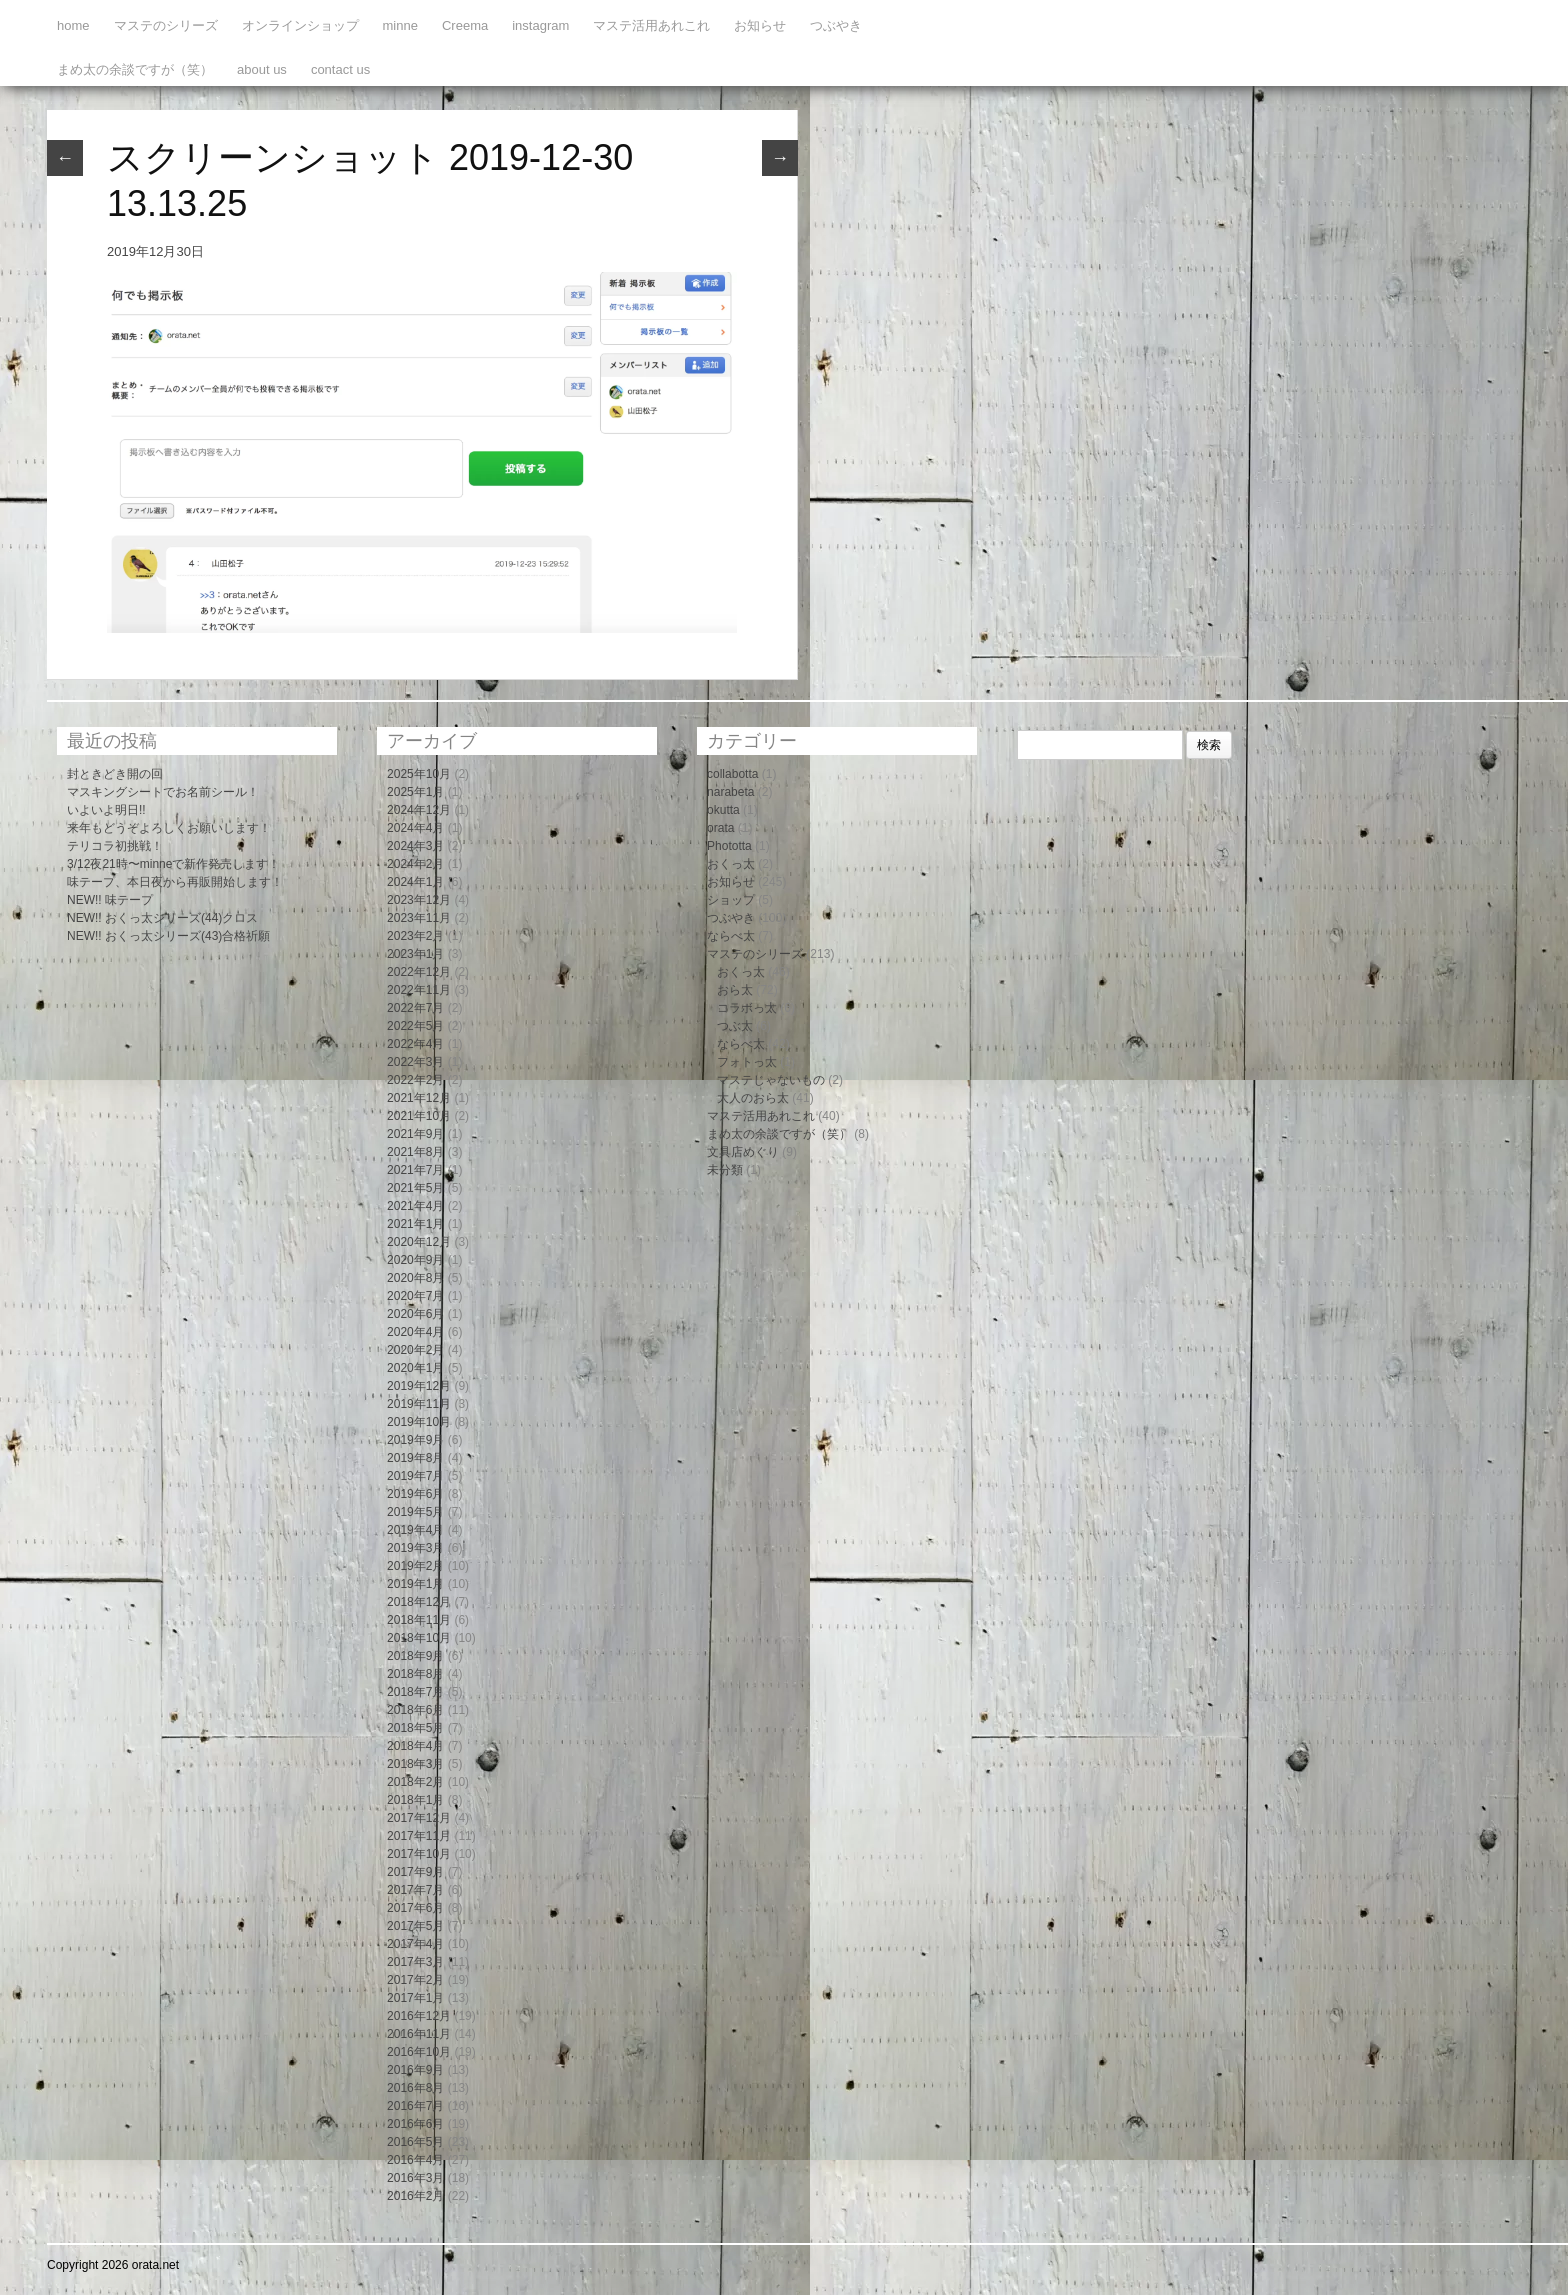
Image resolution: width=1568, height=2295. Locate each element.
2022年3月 (415, 1062)
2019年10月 (419, 1422)
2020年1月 (415, 1368)
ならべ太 (731, 936)
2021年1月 (415, 1224)
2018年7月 (415, 1692)
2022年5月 (415, 1026)
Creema (465, 25)
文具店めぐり (743, 1152)
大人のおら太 (753, 1098)
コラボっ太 (747, 1008)
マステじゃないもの (771, 1080)
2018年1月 (415, 1800)
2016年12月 (419, 2016)
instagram (540, 25)
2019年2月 (415, 1566)
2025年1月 (415, 792)
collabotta (732, 774)
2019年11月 (419, 1404)
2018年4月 (415, 1746)
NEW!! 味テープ (110, 900)
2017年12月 (419, 1818)
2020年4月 (415, 1332)
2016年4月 (415, 2160)
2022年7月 (415, 1008)
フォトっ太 (747, 1062)
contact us (340, 69)
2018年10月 (419, 1638)
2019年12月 (419, 1386)
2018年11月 (419, 1620)
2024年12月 (419, 810)
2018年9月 (415, 1656)
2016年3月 (415, 2178)
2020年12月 (419, 1242)
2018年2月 (415, 1782)
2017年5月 (415, 1926)
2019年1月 (415, 1584)
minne (400, 25)
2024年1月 (415, 882)
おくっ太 (731, 864)
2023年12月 (419, 900)
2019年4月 (415, 1530)
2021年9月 (415, 1134)
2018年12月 (419, 1602)
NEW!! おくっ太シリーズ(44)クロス (162, 918)
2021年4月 (415, 1206)
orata (720, 828)
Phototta (729, 846)
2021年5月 (415, 1188)
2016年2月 (415, 2196)
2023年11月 (419, 918)
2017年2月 (415, 1980)
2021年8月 (415, 1152)
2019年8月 (415, 1458)
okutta (723, 810)
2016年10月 (419, 2052)
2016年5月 (415, 2142)
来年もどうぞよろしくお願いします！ (169, 828)
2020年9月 (415, 1260)
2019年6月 (415, 1494)
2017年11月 (419, 1836)
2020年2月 (415, 1350)
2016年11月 (419, 2034)
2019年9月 (415, 1440)
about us (262, 69)
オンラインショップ (300, 25)
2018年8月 (415, 1674)
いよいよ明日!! (106, 810)
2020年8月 (415, 1278)
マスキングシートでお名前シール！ (163, 792)
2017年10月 (419, 1854)
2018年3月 (415, 1764)
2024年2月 (415, 864)
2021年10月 (419, 1116)
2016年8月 (415, 2088)
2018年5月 (415, 1728)
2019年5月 (415, 1512)
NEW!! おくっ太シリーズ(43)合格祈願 (168, 936)
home (73, 25)
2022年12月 (419, 972)
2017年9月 (415, 1872)
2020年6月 (415, 1314)
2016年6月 (415, 2124)
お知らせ (760, 25)
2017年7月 (415, 1890)
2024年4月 (415, 828)
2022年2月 (415, 1080)
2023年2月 (415, 936)
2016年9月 (415, 2070)
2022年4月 (415, 1044)
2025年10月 (419, 774)
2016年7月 (415, 2106)
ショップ (731, 900)
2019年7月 (415, 1476)
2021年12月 (419, 1098)
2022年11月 (419, 990)
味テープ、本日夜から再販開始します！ (175, 882)
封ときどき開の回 (115, 774)
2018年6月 (415, 1710)
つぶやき (836, 25)
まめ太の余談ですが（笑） (135, 69)
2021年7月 (415, 1170)
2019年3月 (415, 1548)
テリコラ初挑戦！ (115, 846)
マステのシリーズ (166, 25)
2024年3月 (415, 846)
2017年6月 (415, 1908)
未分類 (725, 1170)
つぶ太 (735, 1026)
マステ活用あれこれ (651, 25)
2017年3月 (415, 1962)
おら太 (735, 990)
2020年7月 (415, 1296)
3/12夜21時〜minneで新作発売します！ (173, 864)
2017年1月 (415, 1998)
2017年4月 (415, 1944)
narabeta (730, 792)
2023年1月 (415, 954)
